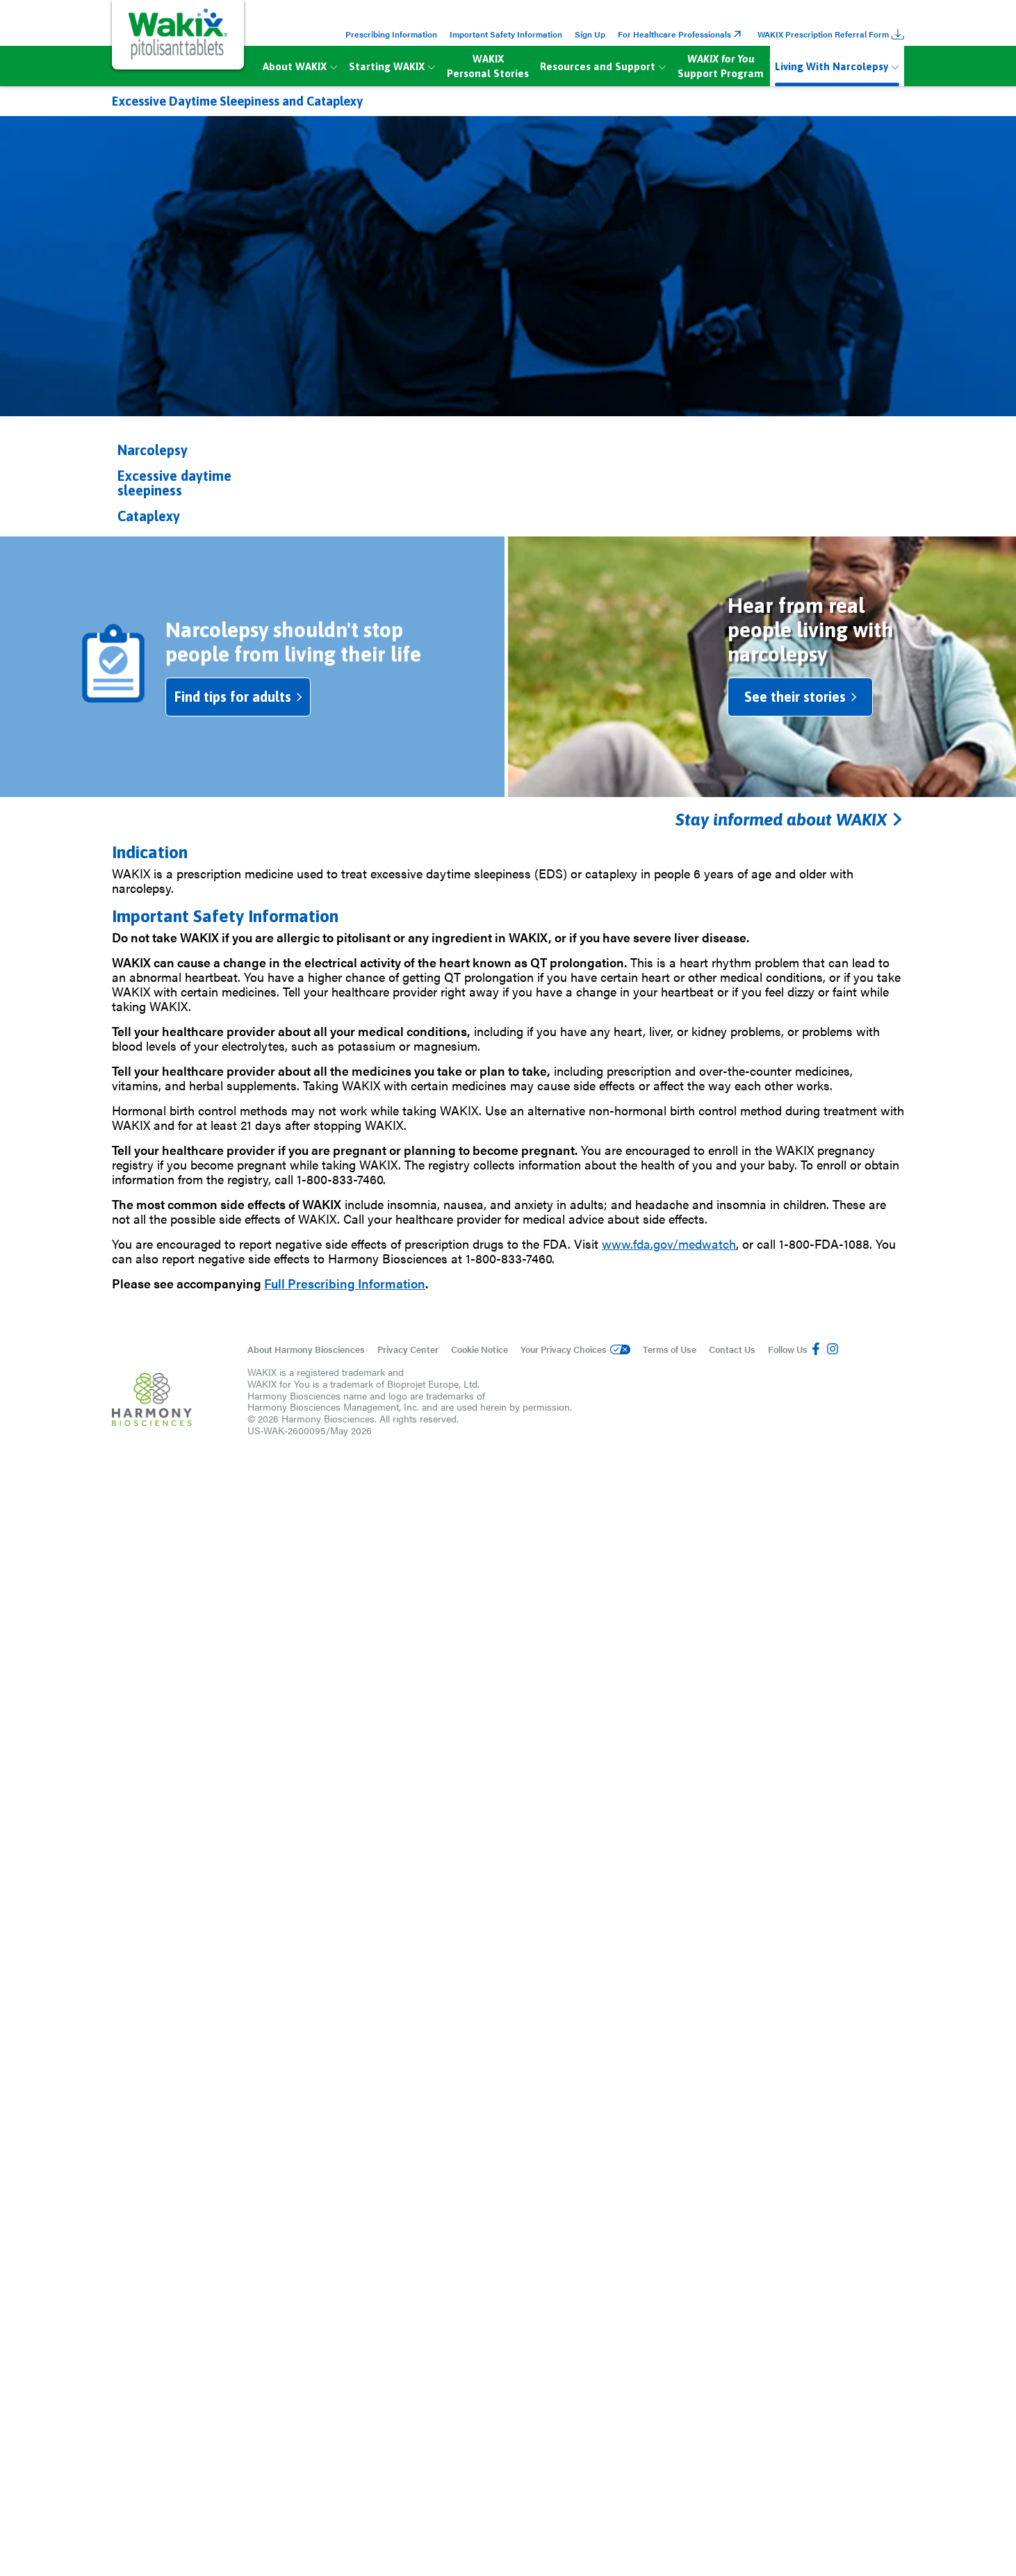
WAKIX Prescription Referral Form (830, 34)
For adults (473, 1535)
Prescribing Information (391, 34)
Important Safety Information (506, 34)
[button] (203, 450)
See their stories (811, 2318)
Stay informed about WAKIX (789, 2440)
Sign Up (590, 34)
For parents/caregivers (746, 1535)
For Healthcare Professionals (681, 34)
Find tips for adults (254, 2318)
